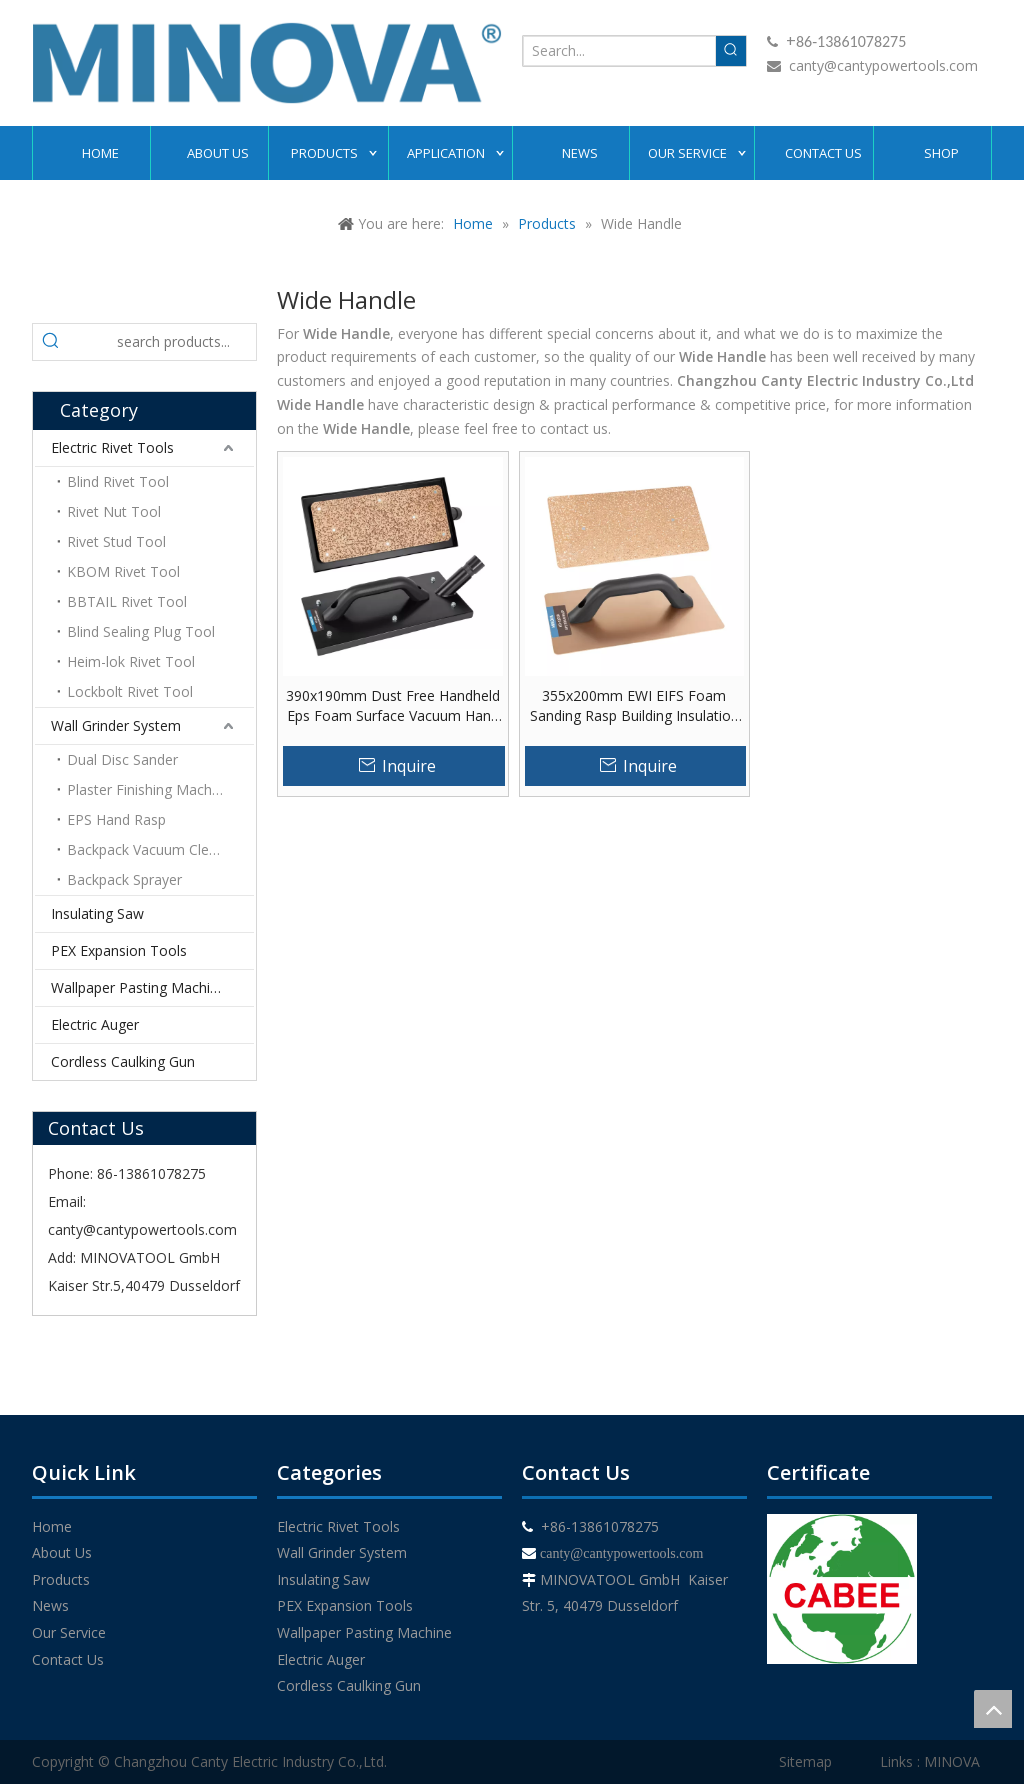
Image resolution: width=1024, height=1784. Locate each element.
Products (61, 1579)
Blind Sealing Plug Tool (141, 631)
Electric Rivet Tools (112, 447)
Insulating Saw (97, 913)
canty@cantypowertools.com (883, 65)
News (50, 1605)
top (993, 1709)
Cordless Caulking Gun (123, 1061)
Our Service (69, 1632)
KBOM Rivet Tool (123, 571)
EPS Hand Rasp (116, 819)
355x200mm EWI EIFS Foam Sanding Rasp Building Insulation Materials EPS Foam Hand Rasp (634, 706)
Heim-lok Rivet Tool (131, 661)
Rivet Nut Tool (114, 511)
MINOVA (952, 1761)
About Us (62, 1552)
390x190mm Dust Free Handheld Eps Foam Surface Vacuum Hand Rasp (393, 706)
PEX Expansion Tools (119, 950)
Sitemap (805, 1761)
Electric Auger (95, 1024)
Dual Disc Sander (122, 759)
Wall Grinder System (116, 725)
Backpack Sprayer (124, 879)
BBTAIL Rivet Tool (127, 601)
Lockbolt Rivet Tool (130, 691)
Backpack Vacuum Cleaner (152, 849)
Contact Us (68, 1659)
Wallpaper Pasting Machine (138, 987)
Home (52, 1526)
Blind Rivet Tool (118, 481)
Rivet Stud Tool (116, 541)
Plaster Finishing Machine (149, 789)
